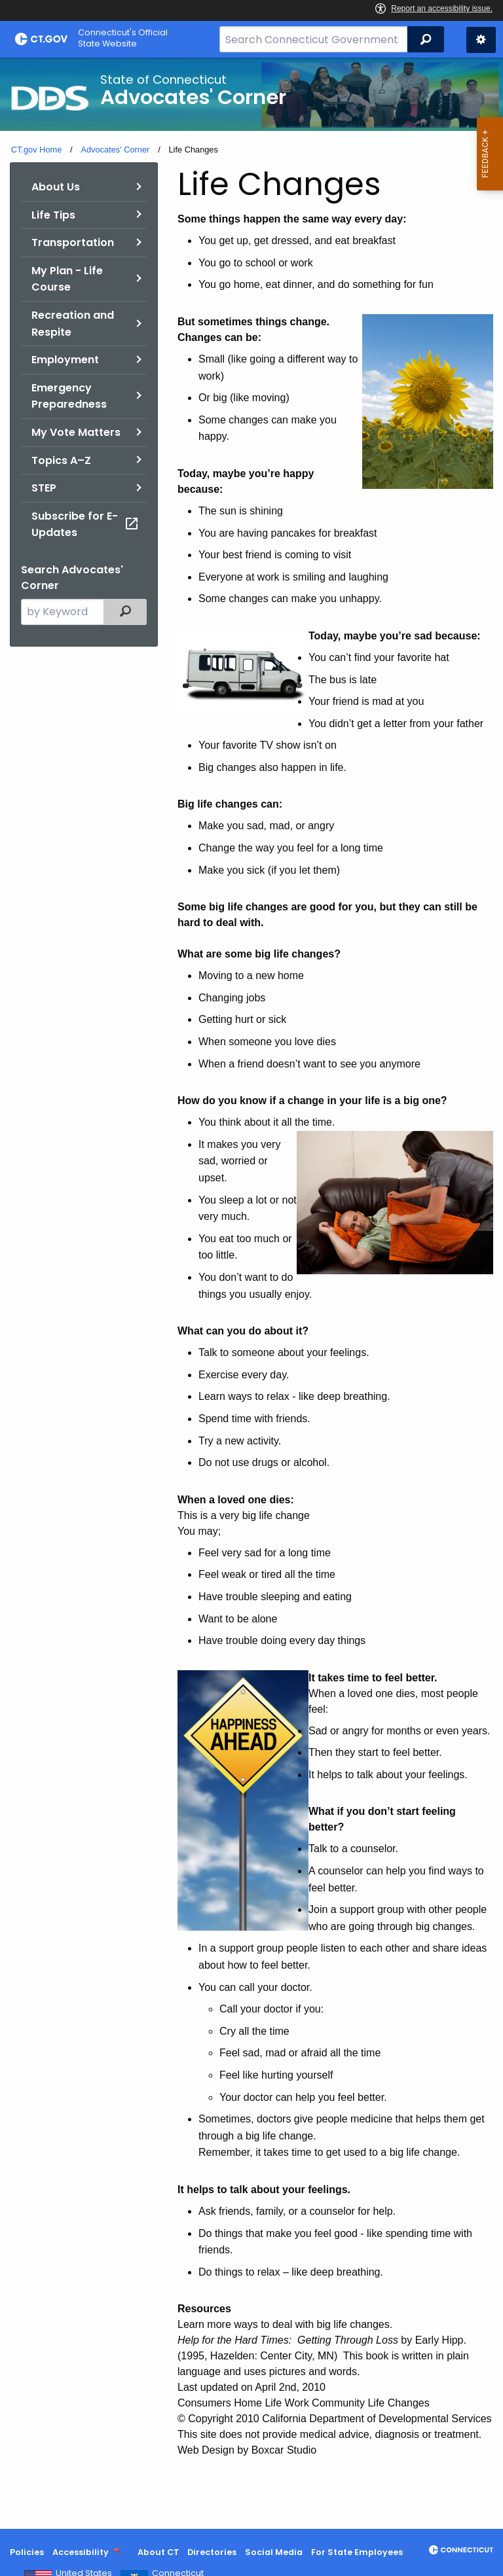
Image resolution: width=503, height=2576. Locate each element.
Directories (211, 2552)
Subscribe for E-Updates (85, 525)
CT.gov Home (36, 149)
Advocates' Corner (115, 149)
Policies (27, 2552)
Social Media (274, 2552)
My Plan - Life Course (67, 279)
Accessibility (80, 2552)
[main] (251, 1293)
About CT (158, 2552)
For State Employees (357, 2552)
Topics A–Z (61, 460)
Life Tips (53, 215)
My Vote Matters (76, 432)
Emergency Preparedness (69, 396)
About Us (55, 186)
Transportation (72, 242)
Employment (65, 359)
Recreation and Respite (72, 324)
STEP (43, 487)
